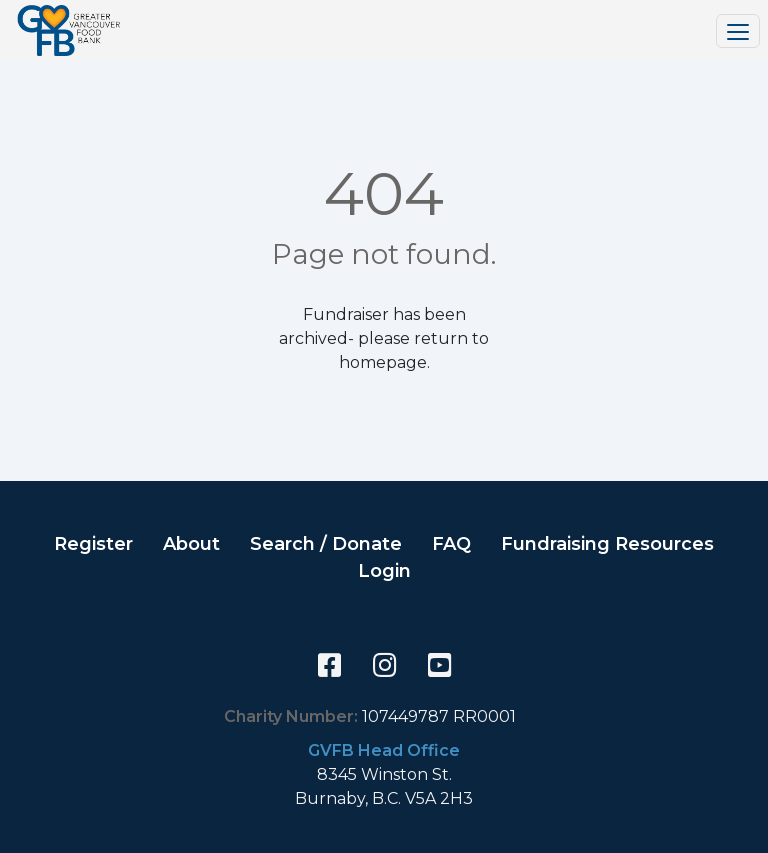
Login (384, 571)
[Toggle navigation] (738, 31)
